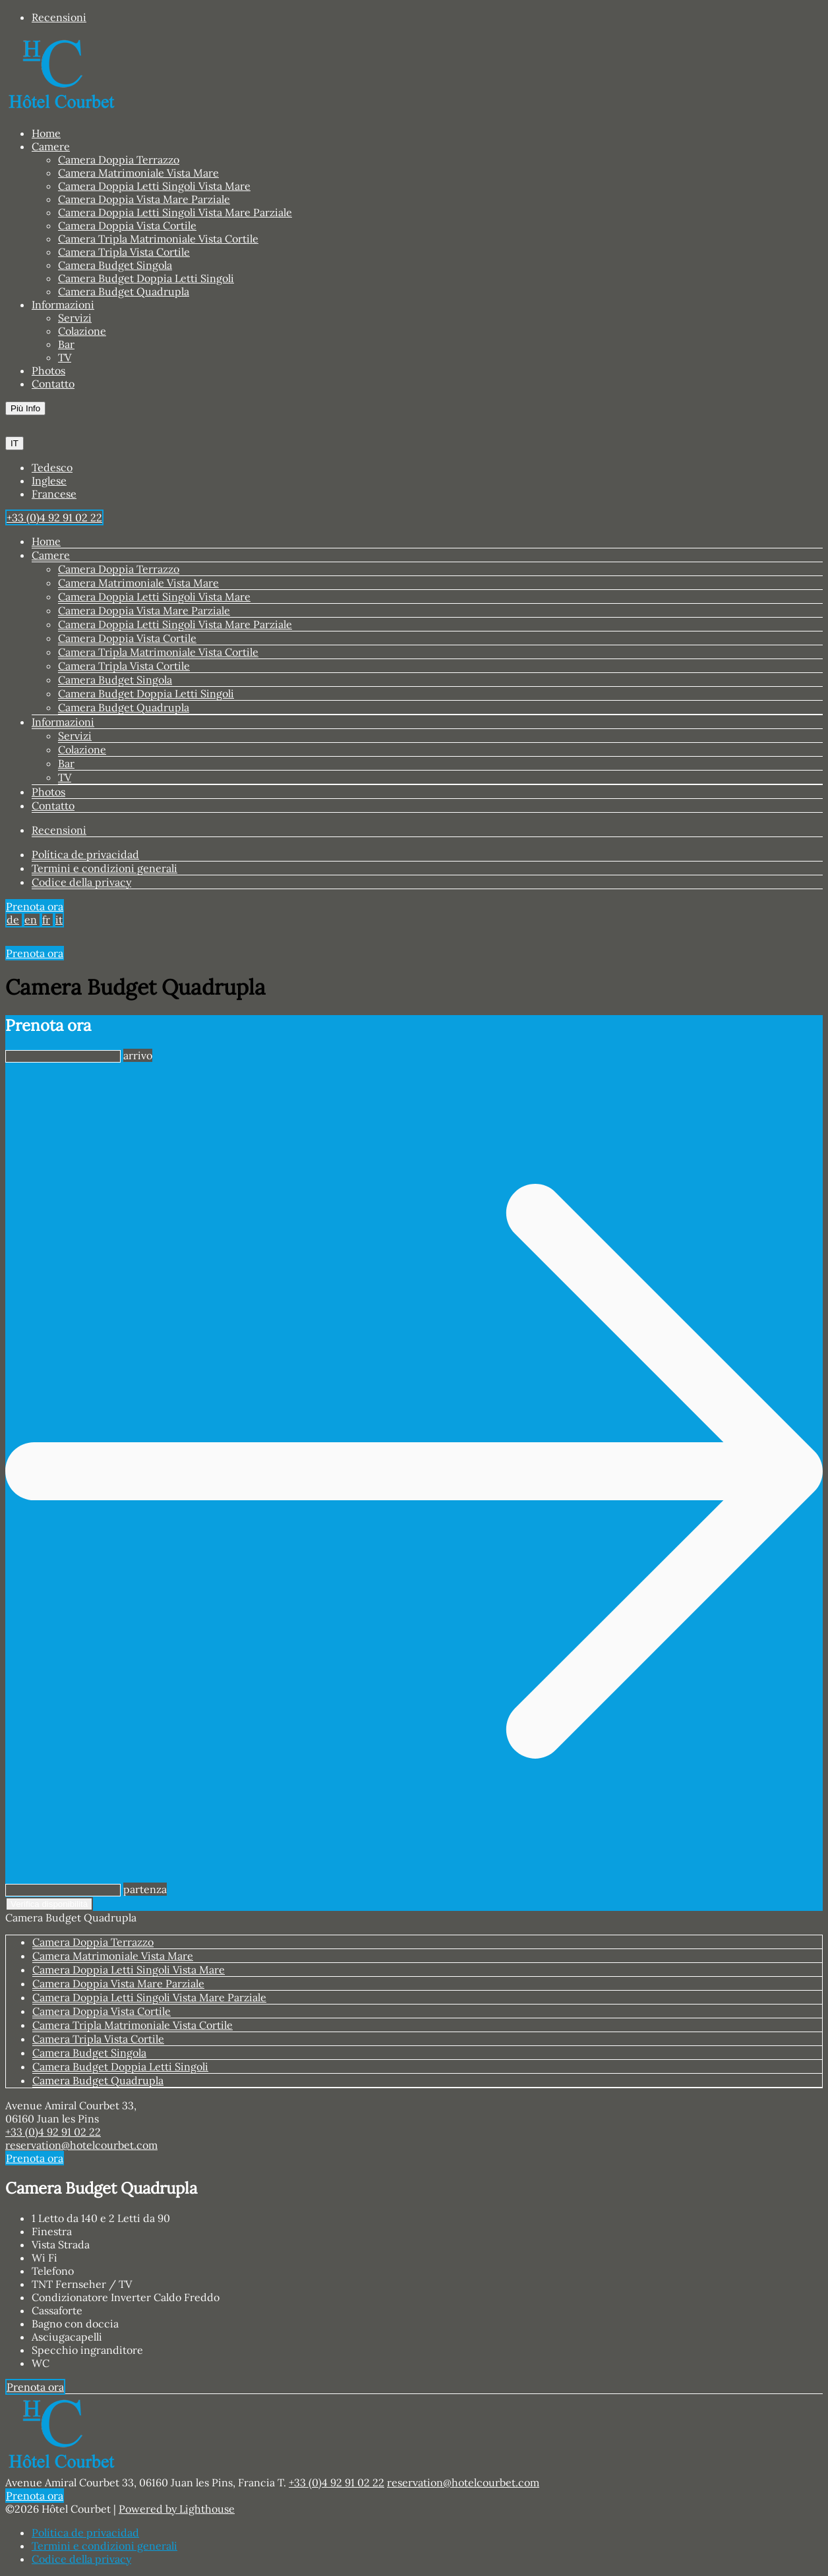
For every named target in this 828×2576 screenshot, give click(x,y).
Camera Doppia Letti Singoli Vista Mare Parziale (175, 212)
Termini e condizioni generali (104, 868)
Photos (48, 370)
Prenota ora (34, 906)
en (30, 919)
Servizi (75, 317)
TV (64, 357)
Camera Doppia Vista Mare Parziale (144, 199)
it (59, 919)
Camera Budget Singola (115, 265)
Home (46, 133)
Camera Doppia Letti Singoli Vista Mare (154, 185)
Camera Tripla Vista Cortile (124, 251)
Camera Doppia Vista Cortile (127, 225)
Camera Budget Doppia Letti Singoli (146, 278)
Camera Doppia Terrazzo (118, 159)
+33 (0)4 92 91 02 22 (53, 2131)
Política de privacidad (85, 854)
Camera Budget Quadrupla (123, 291)
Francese (54, 493)
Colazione (82, 330)
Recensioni (59, 17)
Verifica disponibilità (49, 1904)
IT (14, 443)
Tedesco (52, 467)
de (13, 919)
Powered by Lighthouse (177, 2508)
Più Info (25, 408)
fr (46, 919)
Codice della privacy (81, 882)
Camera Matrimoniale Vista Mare (138, 172)
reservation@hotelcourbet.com (81, 2145)
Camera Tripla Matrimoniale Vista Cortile (158, 238)
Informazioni (63, 304)
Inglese (49, 480)
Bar (66, 344)
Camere (51, 146)
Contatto (53, 383)
